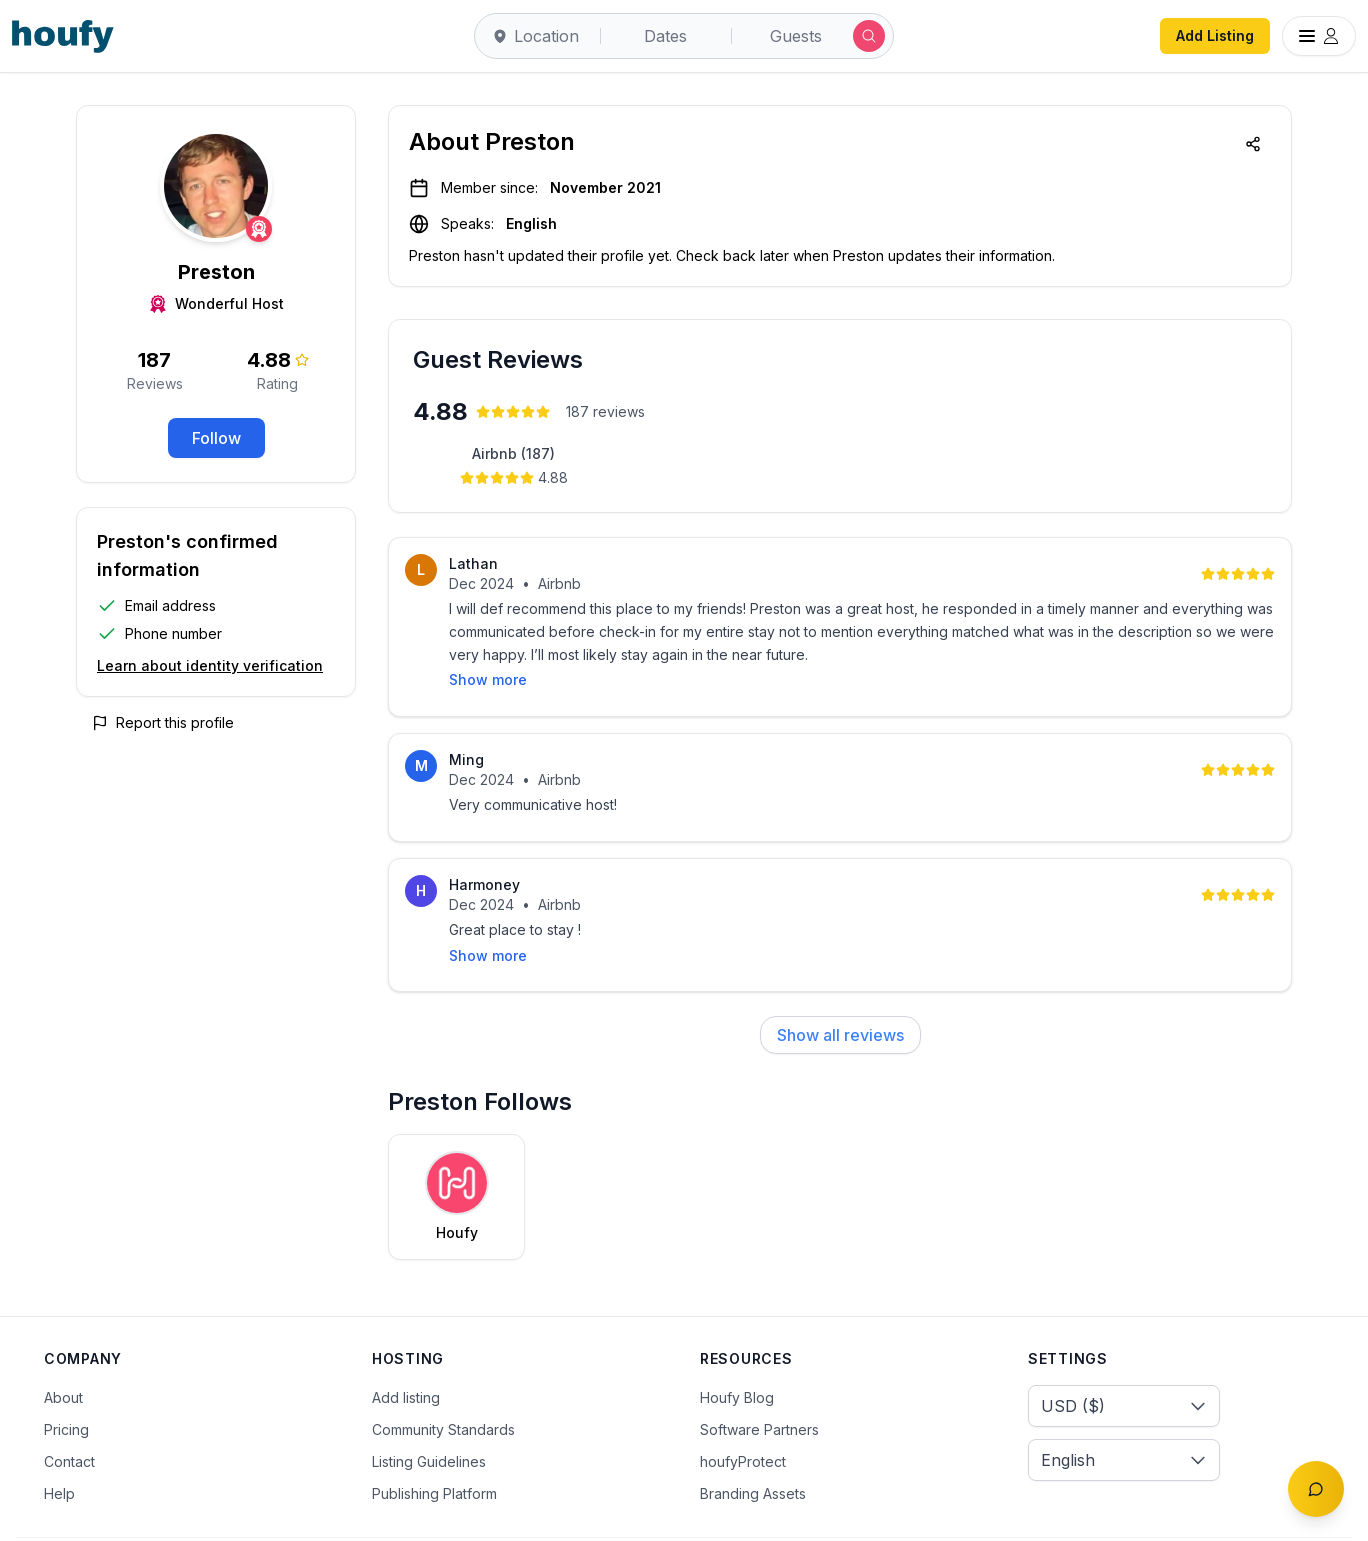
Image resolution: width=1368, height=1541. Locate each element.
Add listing (406, 1346)
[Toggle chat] (1316, 1489)
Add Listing (1215, 35)
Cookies (367, 1513)
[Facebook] (1187, 1514)
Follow (216, 438)
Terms (200, 1513)
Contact (69, 1410)
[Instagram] (1271, 1514)
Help (59, 1442)
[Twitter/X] (1229, 1514)
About (63, 1346)
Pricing (66, 1378)
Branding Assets (753, 1442)
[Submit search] (869, 36)
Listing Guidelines (429, 1410)
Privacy (280, 1513)
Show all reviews (840, 984)
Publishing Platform (434, 1442)
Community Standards (443, 1378)
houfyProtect (743, 1410)
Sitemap (456, 1513)
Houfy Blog (737, 1346)
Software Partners (759, 1378)
